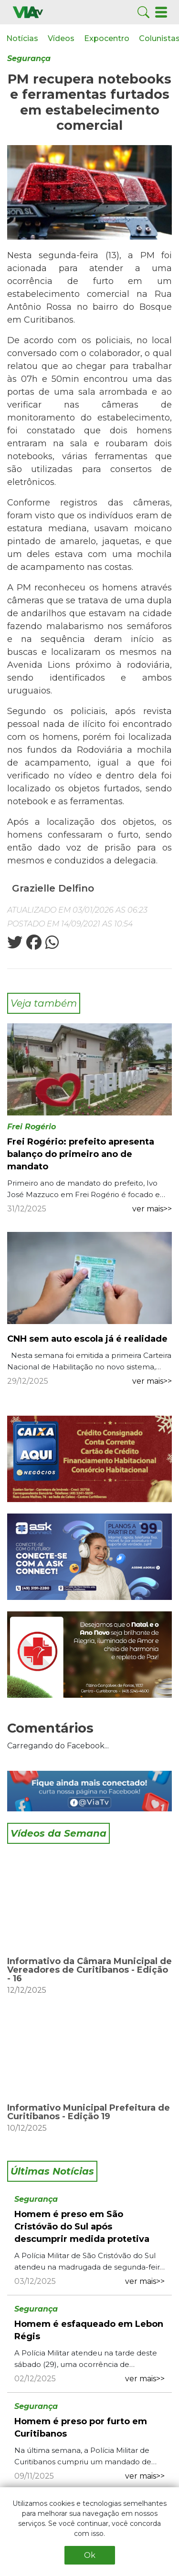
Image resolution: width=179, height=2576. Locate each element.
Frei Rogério (31, 1126)
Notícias (22, 38)
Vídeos (61, 38)
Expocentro (106, 38)
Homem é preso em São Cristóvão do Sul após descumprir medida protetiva (81, 2226)
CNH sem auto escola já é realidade (87, 1339)
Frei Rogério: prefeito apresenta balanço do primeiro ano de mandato (80, 1154)
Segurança (29, 58)
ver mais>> (152, 1208)
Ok (89, 2555)
